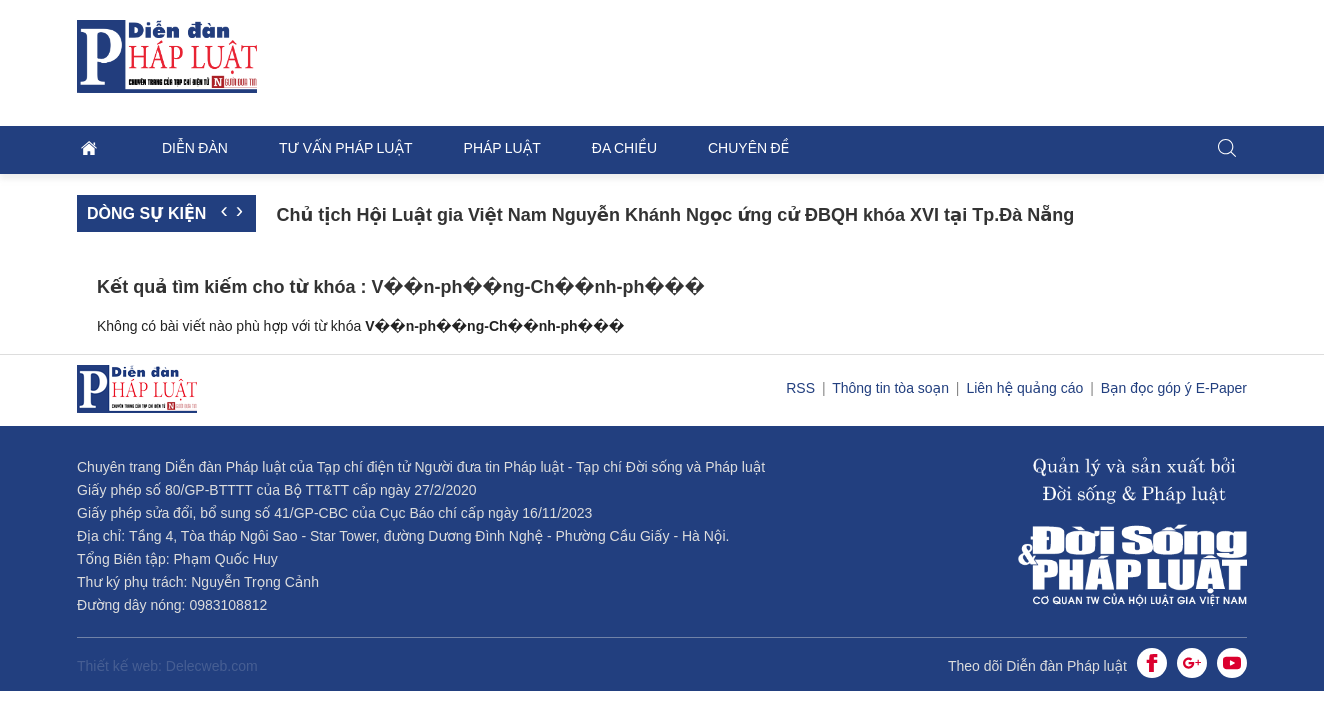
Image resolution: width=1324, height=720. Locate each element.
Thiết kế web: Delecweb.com (167, 666)
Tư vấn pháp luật (346, 148)
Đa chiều (624, 148)
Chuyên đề (748, 148)
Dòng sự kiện (146, 213)
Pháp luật (502, 148)
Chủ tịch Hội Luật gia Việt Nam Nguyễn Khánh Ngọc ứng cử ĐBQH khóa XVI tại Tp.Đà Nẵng (675, 215)
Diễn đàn (195, 148)
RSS (802, 388)
